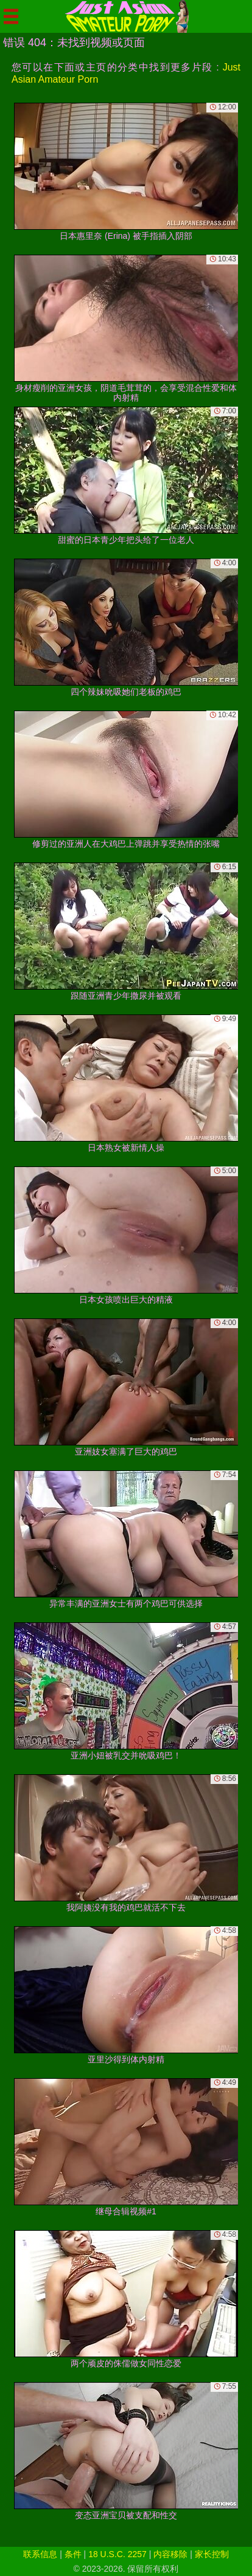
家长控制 (212, 2554)
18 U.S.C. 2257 (117, 2554)
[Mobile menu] (11, 16)
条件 (73, 2554)
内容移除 (170, 2554)
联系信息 (40, 2554)
